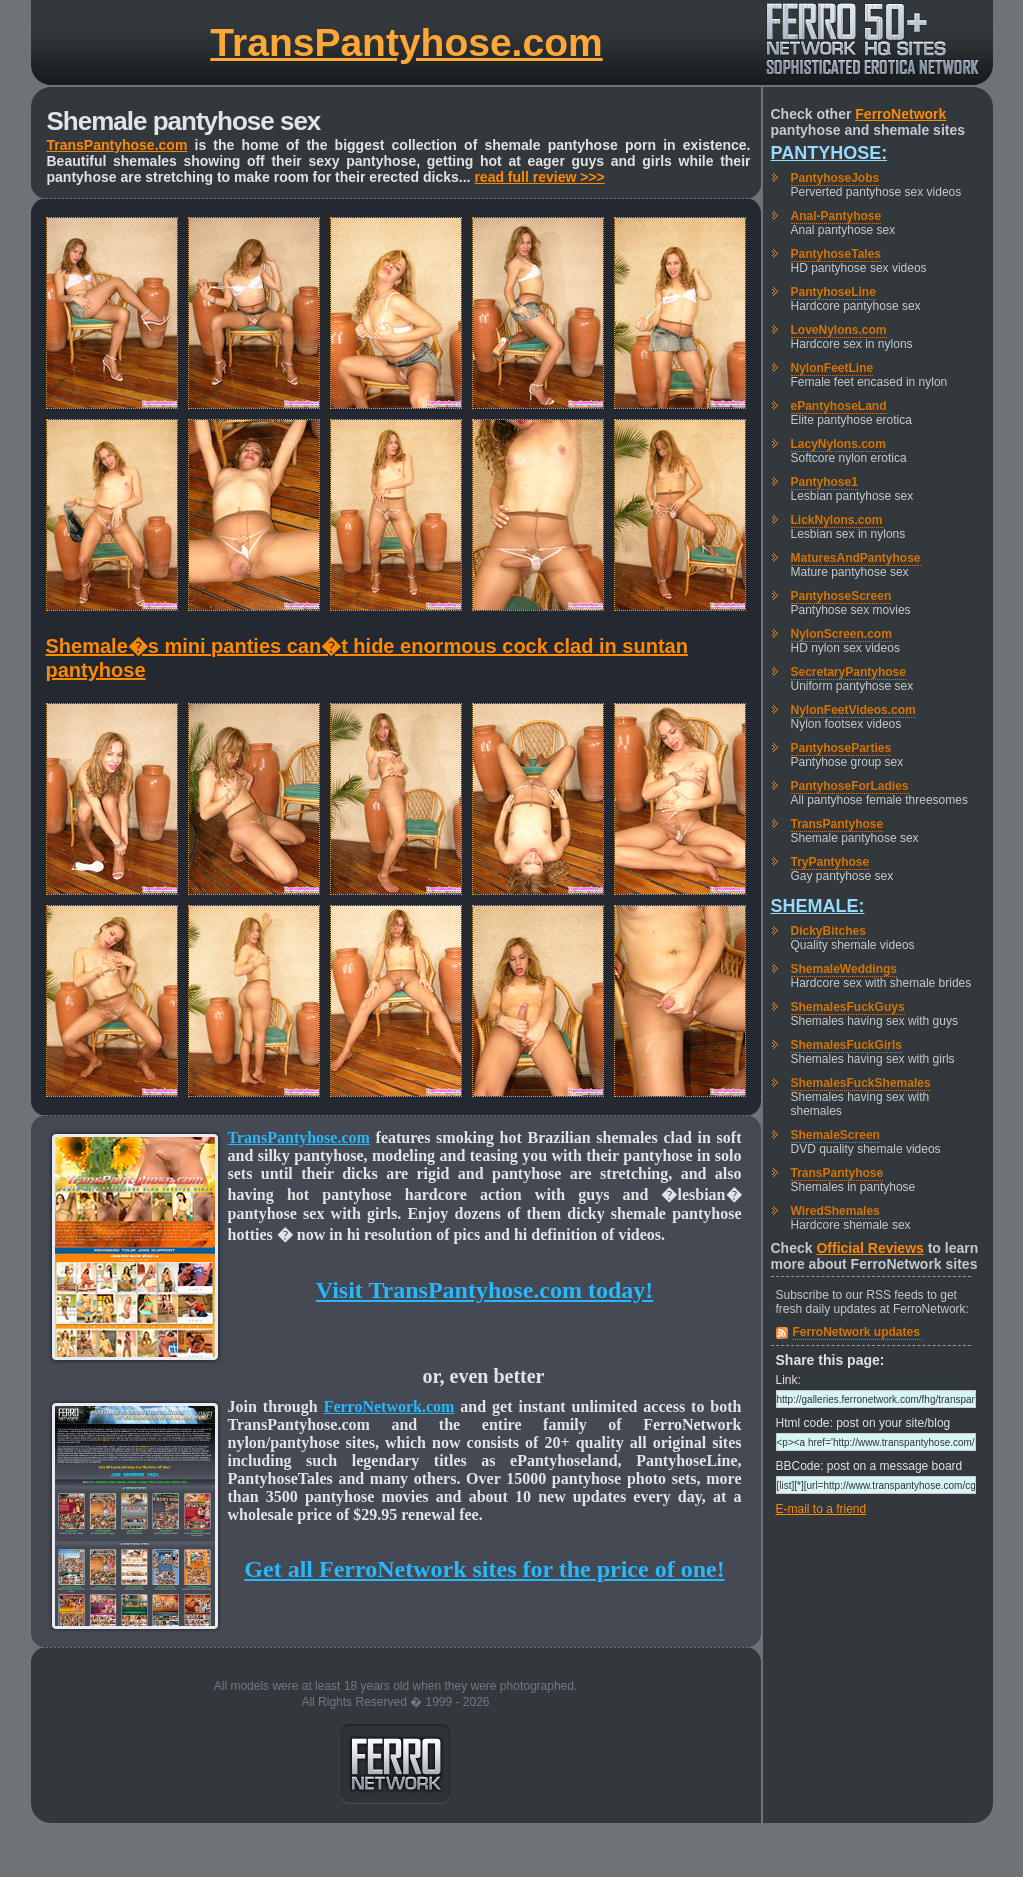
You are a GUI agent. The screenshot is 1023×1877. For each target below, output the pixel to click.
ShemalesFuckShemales (861, 1083)
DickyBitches (828, 931)
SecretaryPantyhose (848, 672)
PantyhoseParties (841, 748)
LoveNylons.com (839, 330)
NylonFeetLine (832, 368)
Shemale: (818, 906)
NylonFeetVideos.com (853, 710)
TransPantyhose (837, 824)
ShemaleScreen (835, 1135)
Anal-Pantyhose (836, 216)
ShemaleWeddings (844, 969)
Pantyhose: (829, 153)
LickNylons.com (837, 520)
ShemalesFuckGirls (846, 1045)
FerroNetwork (900, 114)
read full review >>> (539, 177)
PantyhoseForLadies (850, 786)
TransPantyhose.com (406, 42)
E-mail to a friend (821, 1509)
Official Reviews (869, 1248)
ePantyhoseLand (839, 406)
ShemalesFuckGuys (848, 1007)
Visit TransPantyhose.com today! (485, 1290)
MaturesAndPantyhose (856, 558)
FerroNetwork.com (389, 1406)
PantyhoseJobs (835, 178)
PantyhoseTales (836, 254)
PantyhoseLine (833, 292)
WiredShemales (835, 1211)
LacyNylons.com (838, 444)
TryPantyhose (830, 862)
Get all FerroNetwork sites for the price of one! (484, 1569)
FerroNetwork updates (856, 1332)
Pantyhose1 (824, 482)
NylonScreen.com (841, 634)
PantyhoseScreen (841, 596)
